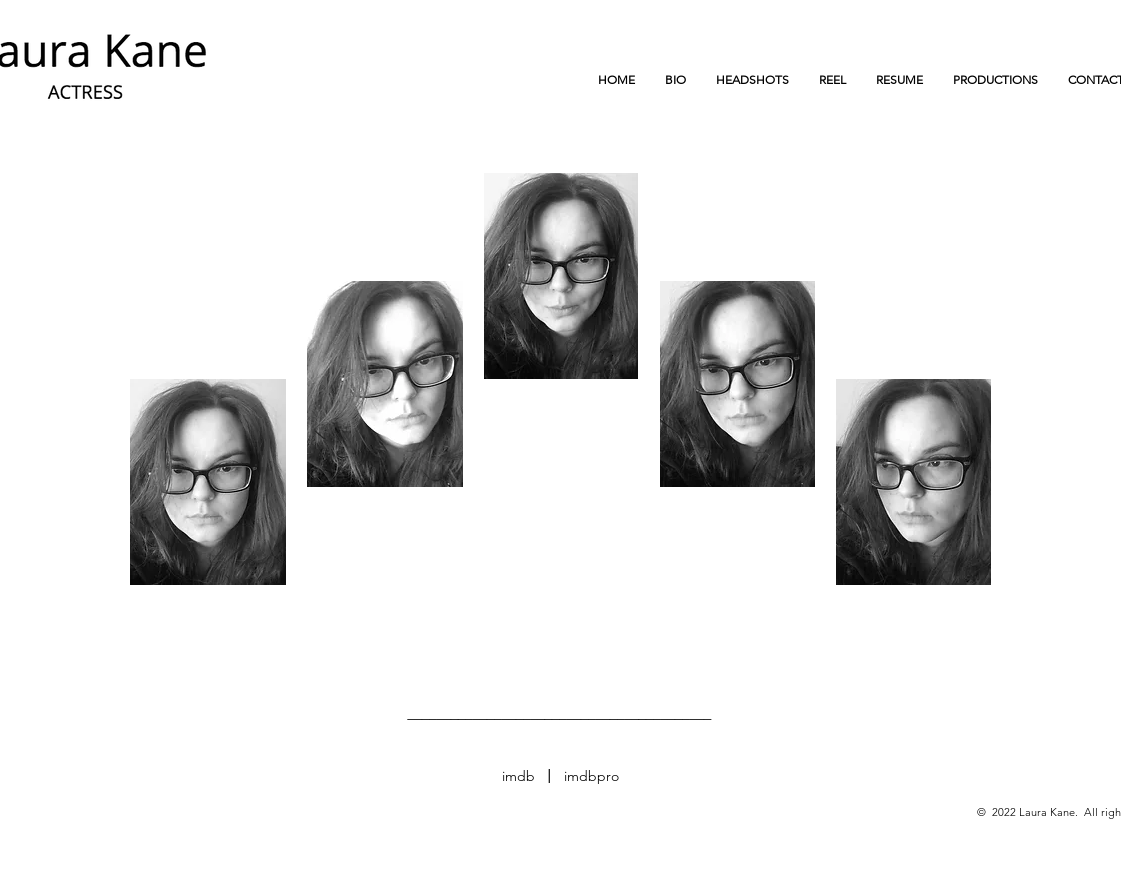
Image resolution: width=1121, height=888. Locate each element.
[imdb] (519, 776)
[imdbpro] (592, 776)
